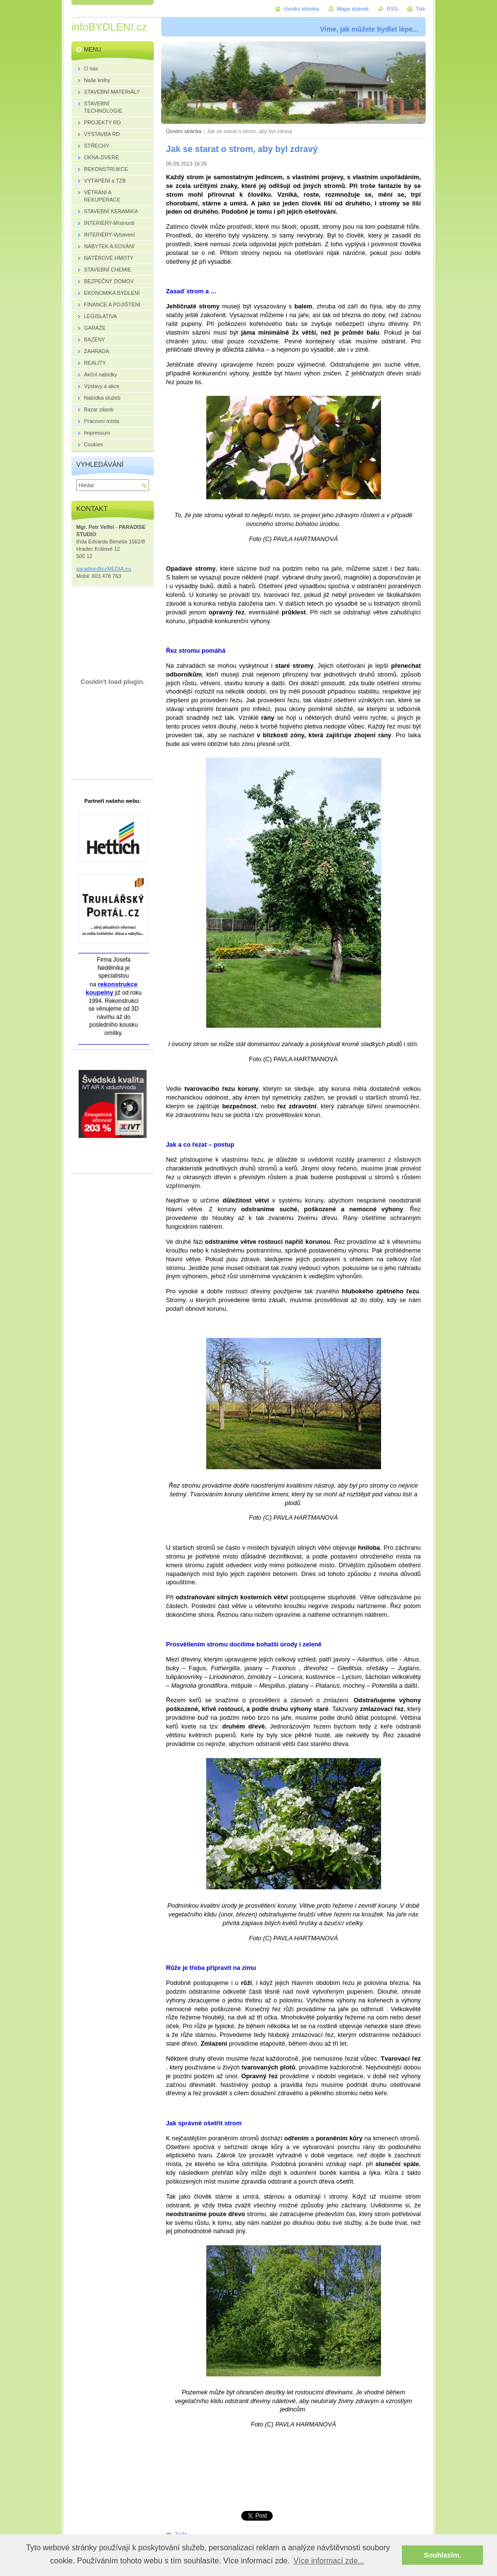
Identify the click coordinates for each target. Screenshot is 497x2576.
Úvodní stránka (183, 131)
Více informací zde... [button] (329, 2561)
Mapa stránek (353, 9)
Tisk (420, 9)
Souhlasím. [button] (442, 2555)
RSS (392, 9)
